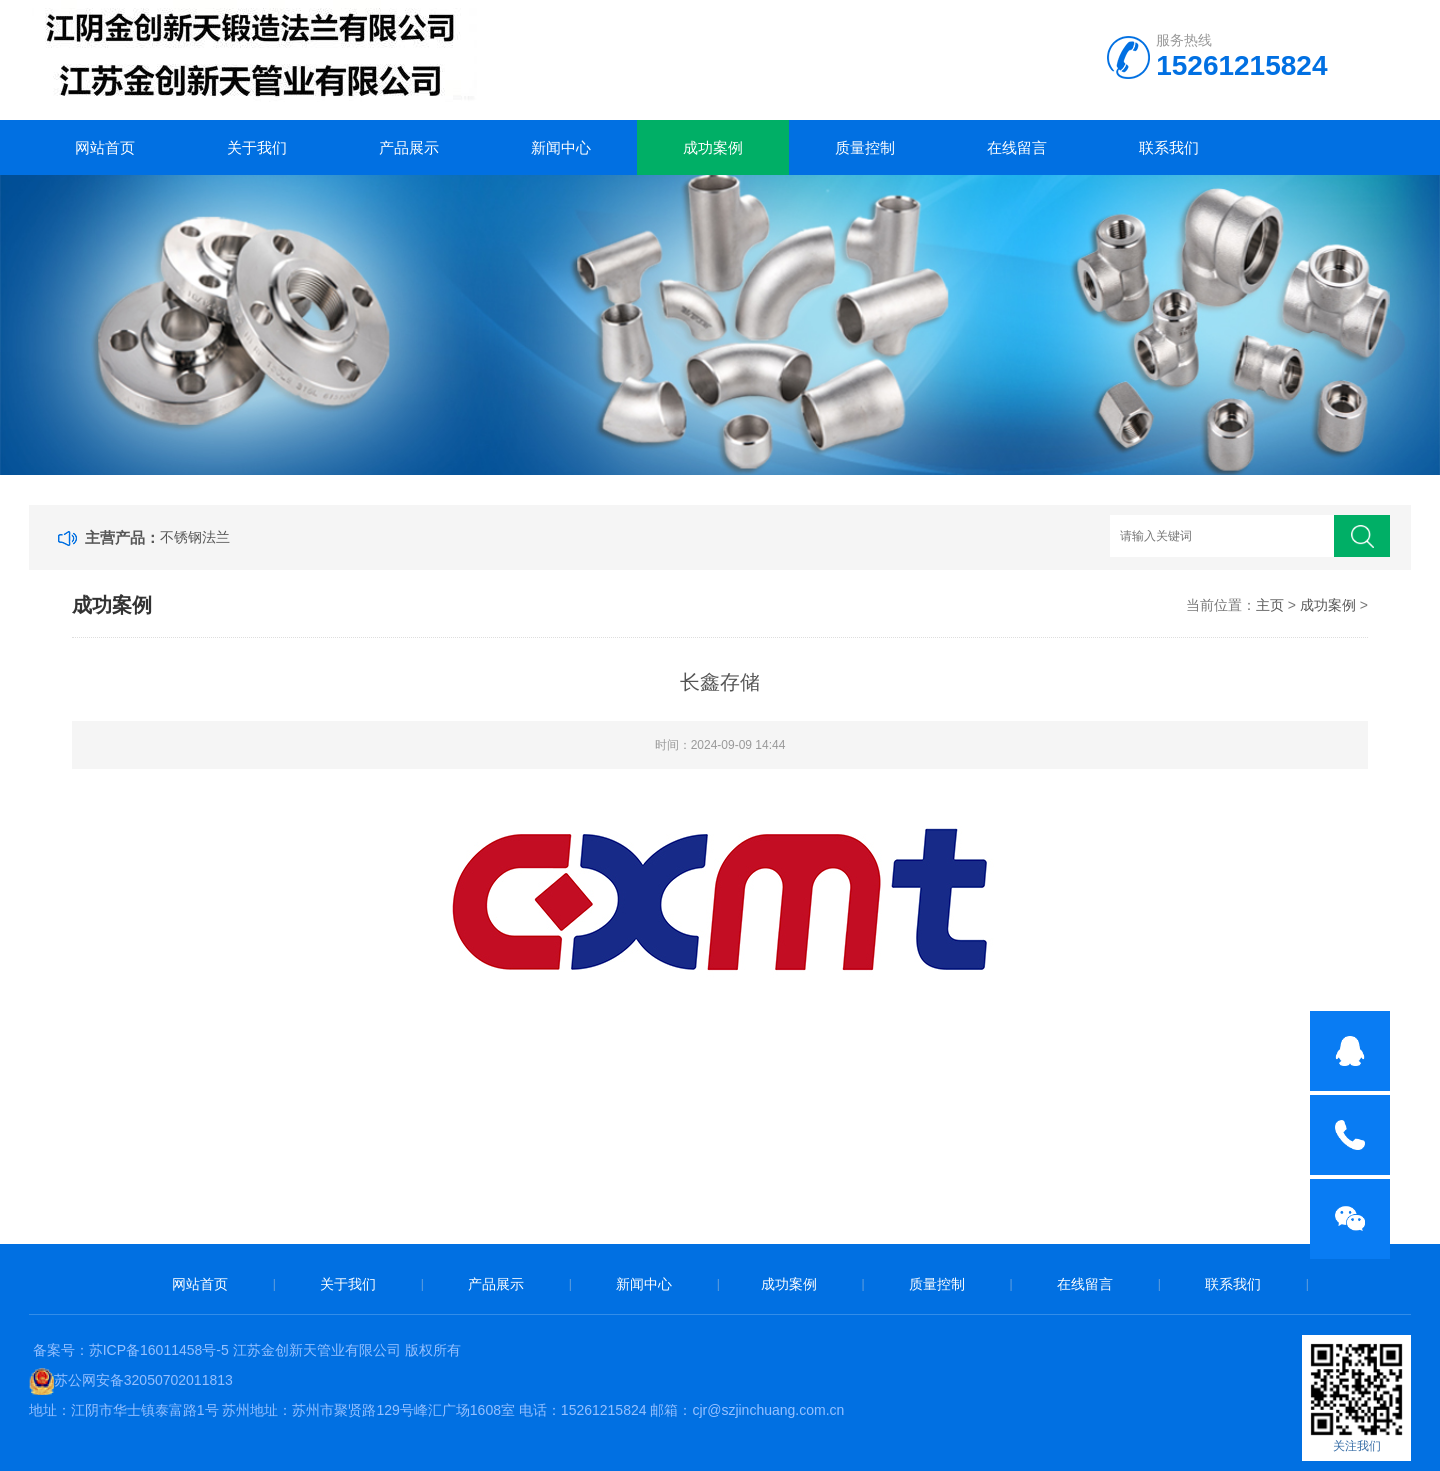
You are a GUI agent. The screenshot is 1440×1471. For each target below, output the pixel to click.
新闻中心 (561, 147)
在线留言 (1017, 147)
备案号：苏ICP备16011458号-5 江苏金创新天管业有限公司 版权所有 (247, 1350)
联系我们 (1169, 147)
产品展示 (409, 147)
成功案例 (713, 147)
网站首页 (105, 147)
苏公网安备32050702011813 (143, 1380)
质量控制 (865, 147)
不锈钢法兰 (195, 537)
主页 (1270, 605)
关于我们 (257, 147)
